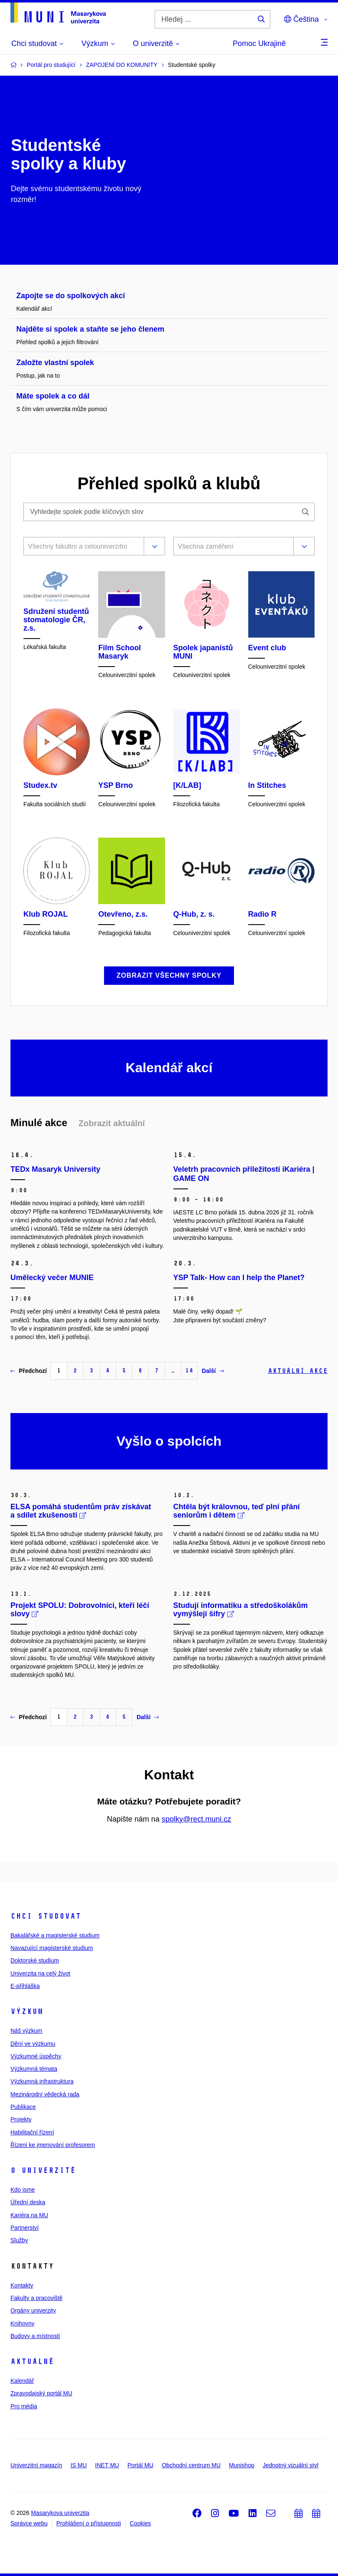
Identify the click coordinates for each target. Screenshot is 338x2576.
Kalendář (22, 2380)
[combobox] (82, 547)
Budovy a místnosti (35, 2336)
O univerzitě (43, 2170)
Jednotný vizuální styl (290, 2465)
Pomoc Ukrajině (259, 43)
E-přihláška (25, 1986)
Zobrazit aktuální (112, 1123)
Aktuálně (32, 2361)
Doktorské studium (34, 1960)
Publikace (23, 2106)
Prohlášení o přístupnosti (88, 2523)
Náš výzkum (26, 2030)
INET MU (107, 2465)
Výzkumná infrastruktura (42, 2081)
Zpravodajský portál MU (41, 2393)
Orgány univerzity (33, 2310)
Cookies (140, 2523)
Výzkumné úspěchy (35, 2056)
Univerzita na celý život (40, 1973)
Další (213, 1370)
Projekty (21, 2119)
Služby (19, 2240)
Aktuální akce (298, 1371)
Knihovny (22, 2323)
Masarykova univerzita (60, 2513)
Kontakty (21, 2285)
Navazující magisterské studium (51, 1948)
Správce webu (29, 2523)
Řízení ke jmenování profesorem (52, 2145)
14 (189, 1370)
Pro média (23, 2406)
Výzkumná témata (33, 2068)
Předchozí (28, 1370)
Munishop (241, 2465)
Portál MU (140, 2465)
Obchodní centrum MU (191, 2465)
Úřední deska (27, 2202)
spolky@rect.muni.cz (196, 1819)
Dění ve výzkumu (32, 2043)
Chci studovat (45, 1916)
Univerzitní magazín (36, 2465)
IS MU (79, 2465)
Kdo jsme (22, 2189)
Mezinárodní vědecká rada (44, 2094)
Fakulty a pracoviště (36, 2298)
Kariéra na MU (29, 2215)
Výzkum (26, 2011)
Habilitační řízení (32, 2132)
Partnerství (24, 2227)
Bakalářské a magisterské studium (54, 1935)
